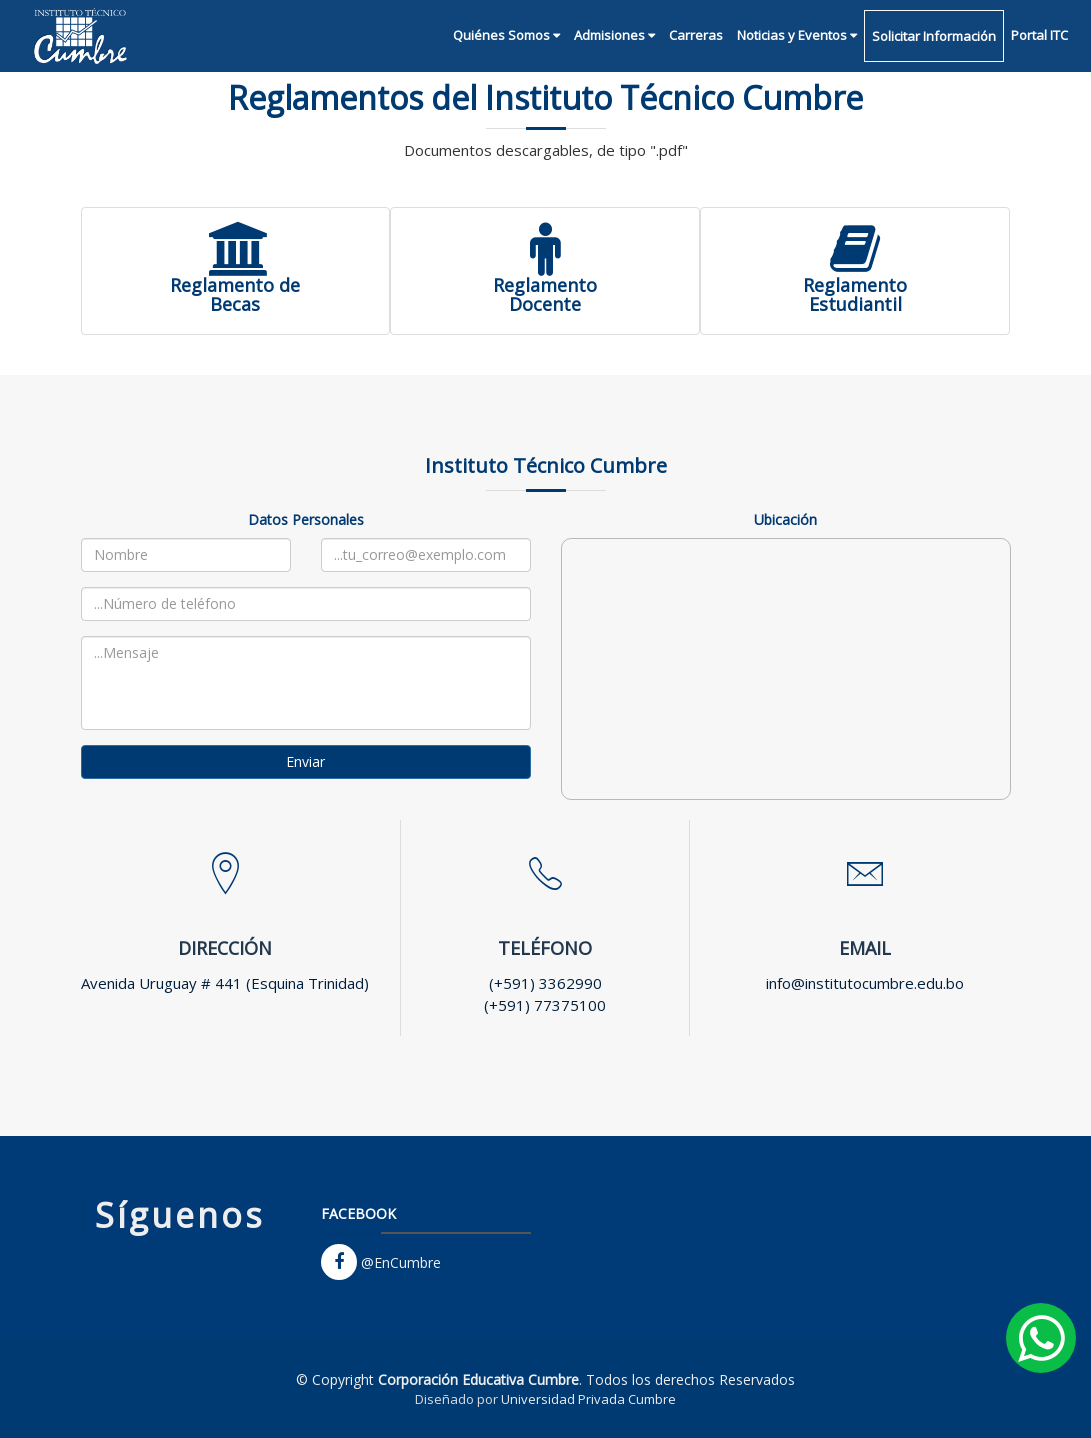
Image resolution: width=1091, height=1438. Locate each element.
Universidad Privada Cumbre (588, 1399)
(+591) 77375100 (545, 1005)
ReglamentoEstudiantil (855, 283)
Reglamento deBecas (235, 283)
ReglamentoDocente (545, 283)
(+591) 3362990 (545, 983)
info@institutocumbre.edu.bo (865, 983)
